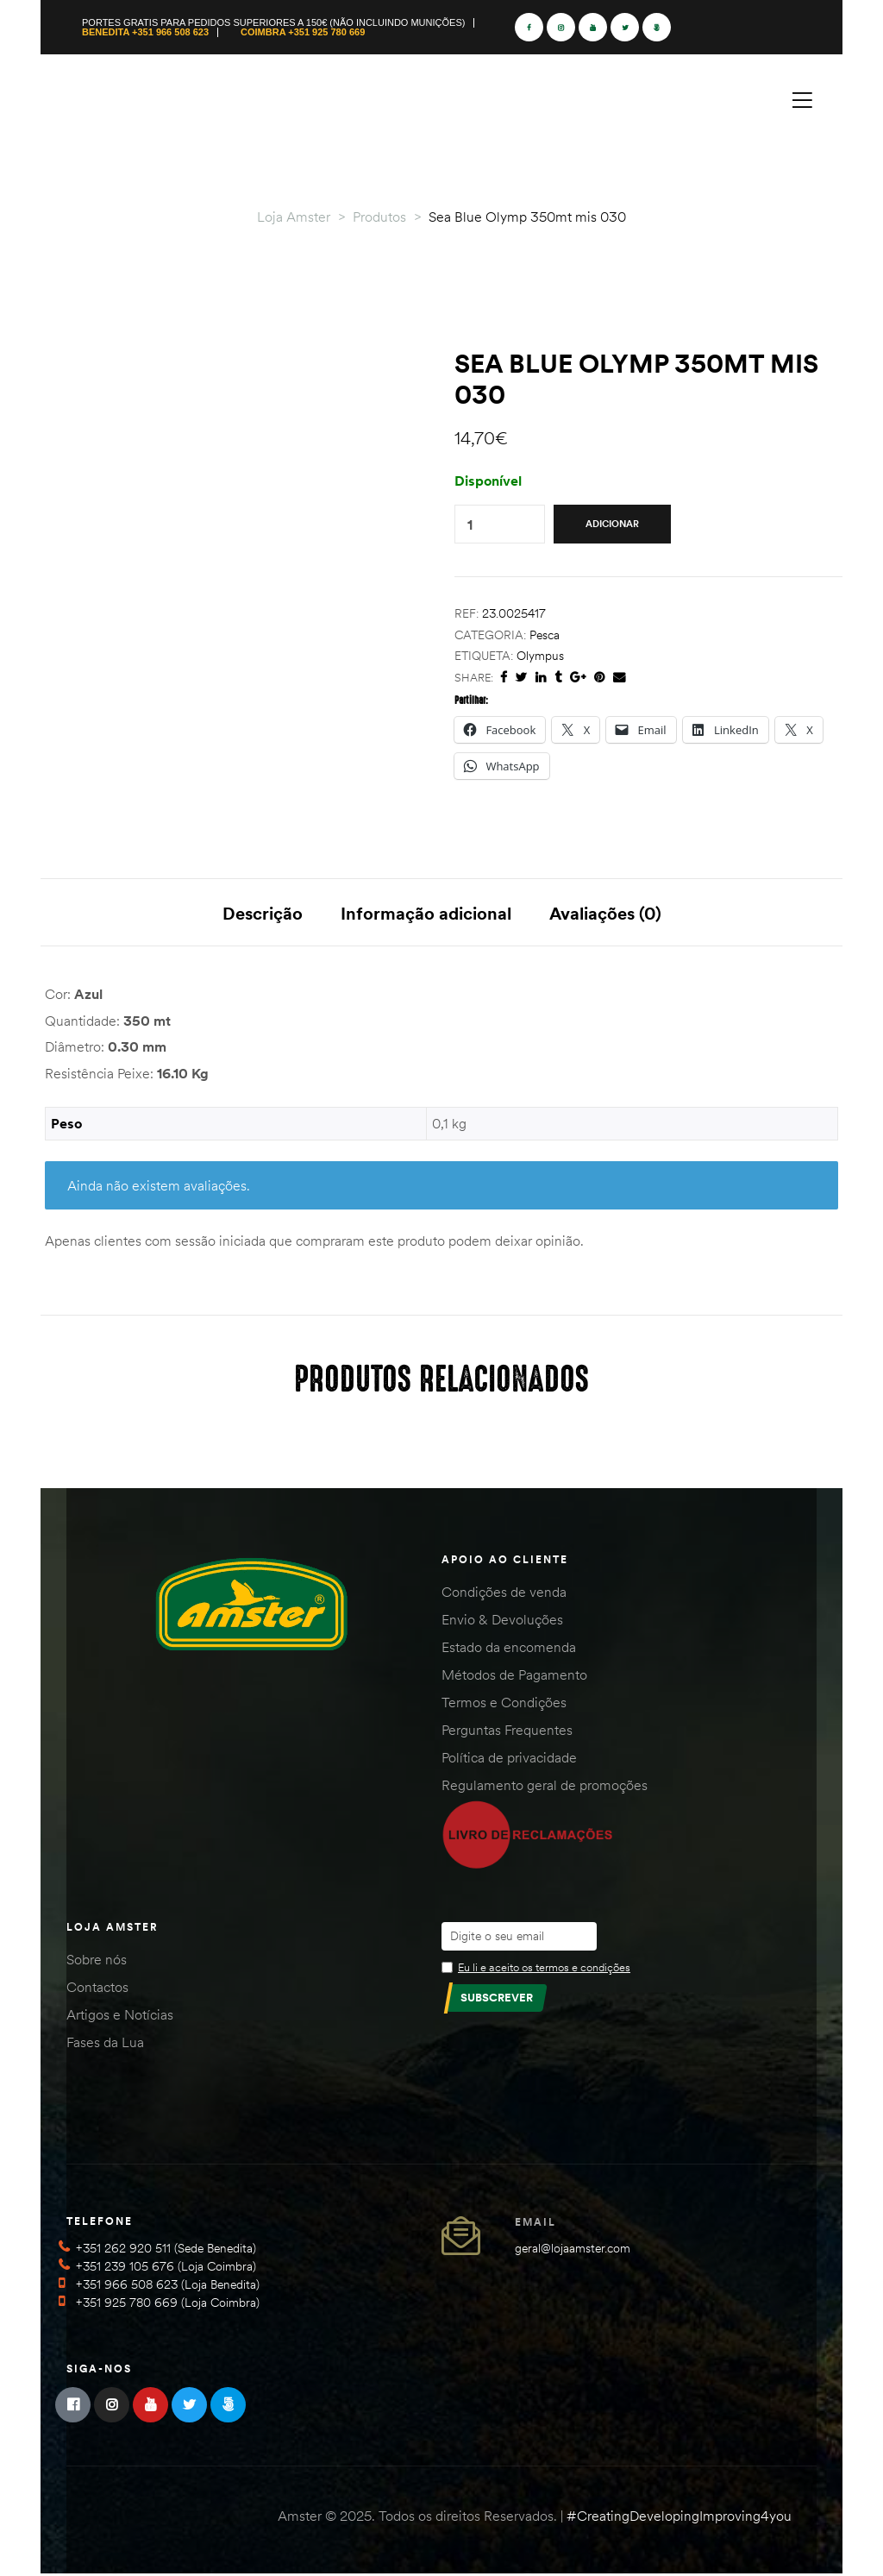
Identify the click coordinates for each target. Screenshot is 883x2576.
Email (535, 2223)
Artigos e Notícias (119, 2016)
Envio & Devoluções (502, 1621)
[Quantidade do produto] (470, 524)
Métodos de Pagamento (514, 1677)
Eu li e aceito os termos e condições (544, 1969)
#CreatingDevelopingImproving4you (679, 2517)
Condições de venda (504, 1594)
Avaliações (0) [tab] (605, 913)
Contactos (97, 1988)
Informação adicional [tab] (426, 913)
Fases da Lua (105, 2043)
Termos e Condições (504, 1704)
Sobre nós (96, 1961)
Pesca (544, 635)
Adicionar (612, 524)
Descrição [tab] (262, 913)
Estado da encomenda (509, 1649)
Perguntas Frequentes (507, 1732)
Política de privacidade (509, 1760)
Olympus (540, 655)
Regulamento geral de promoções (545, 1787)
